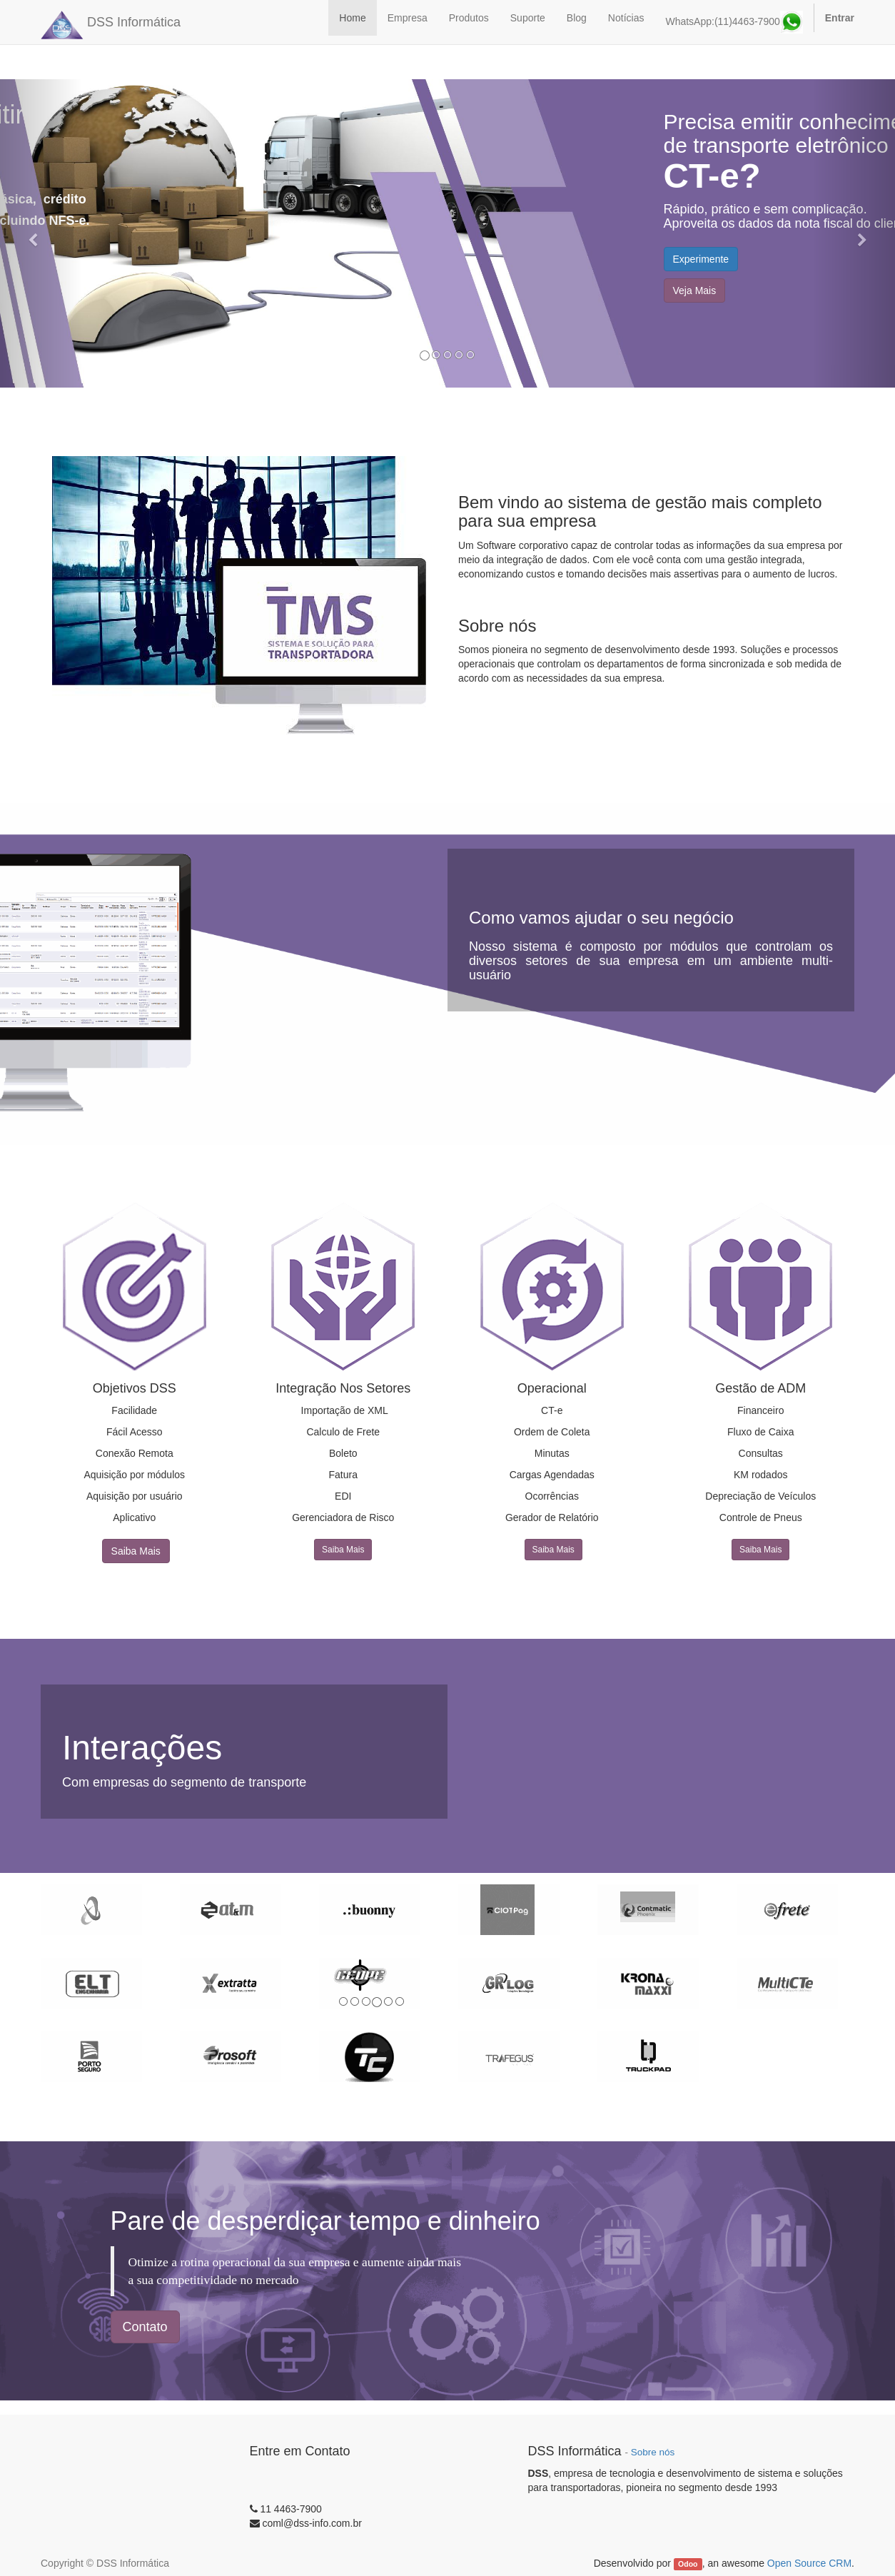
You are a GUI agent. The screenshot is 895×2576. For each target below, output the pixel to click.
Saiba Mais (136, 1551)
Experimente (701, 259)
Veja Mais (695, 290)
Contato (145, 2327)
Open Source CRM (809, 2563)
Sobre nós (653, 2452)
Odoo (687, 2564)
